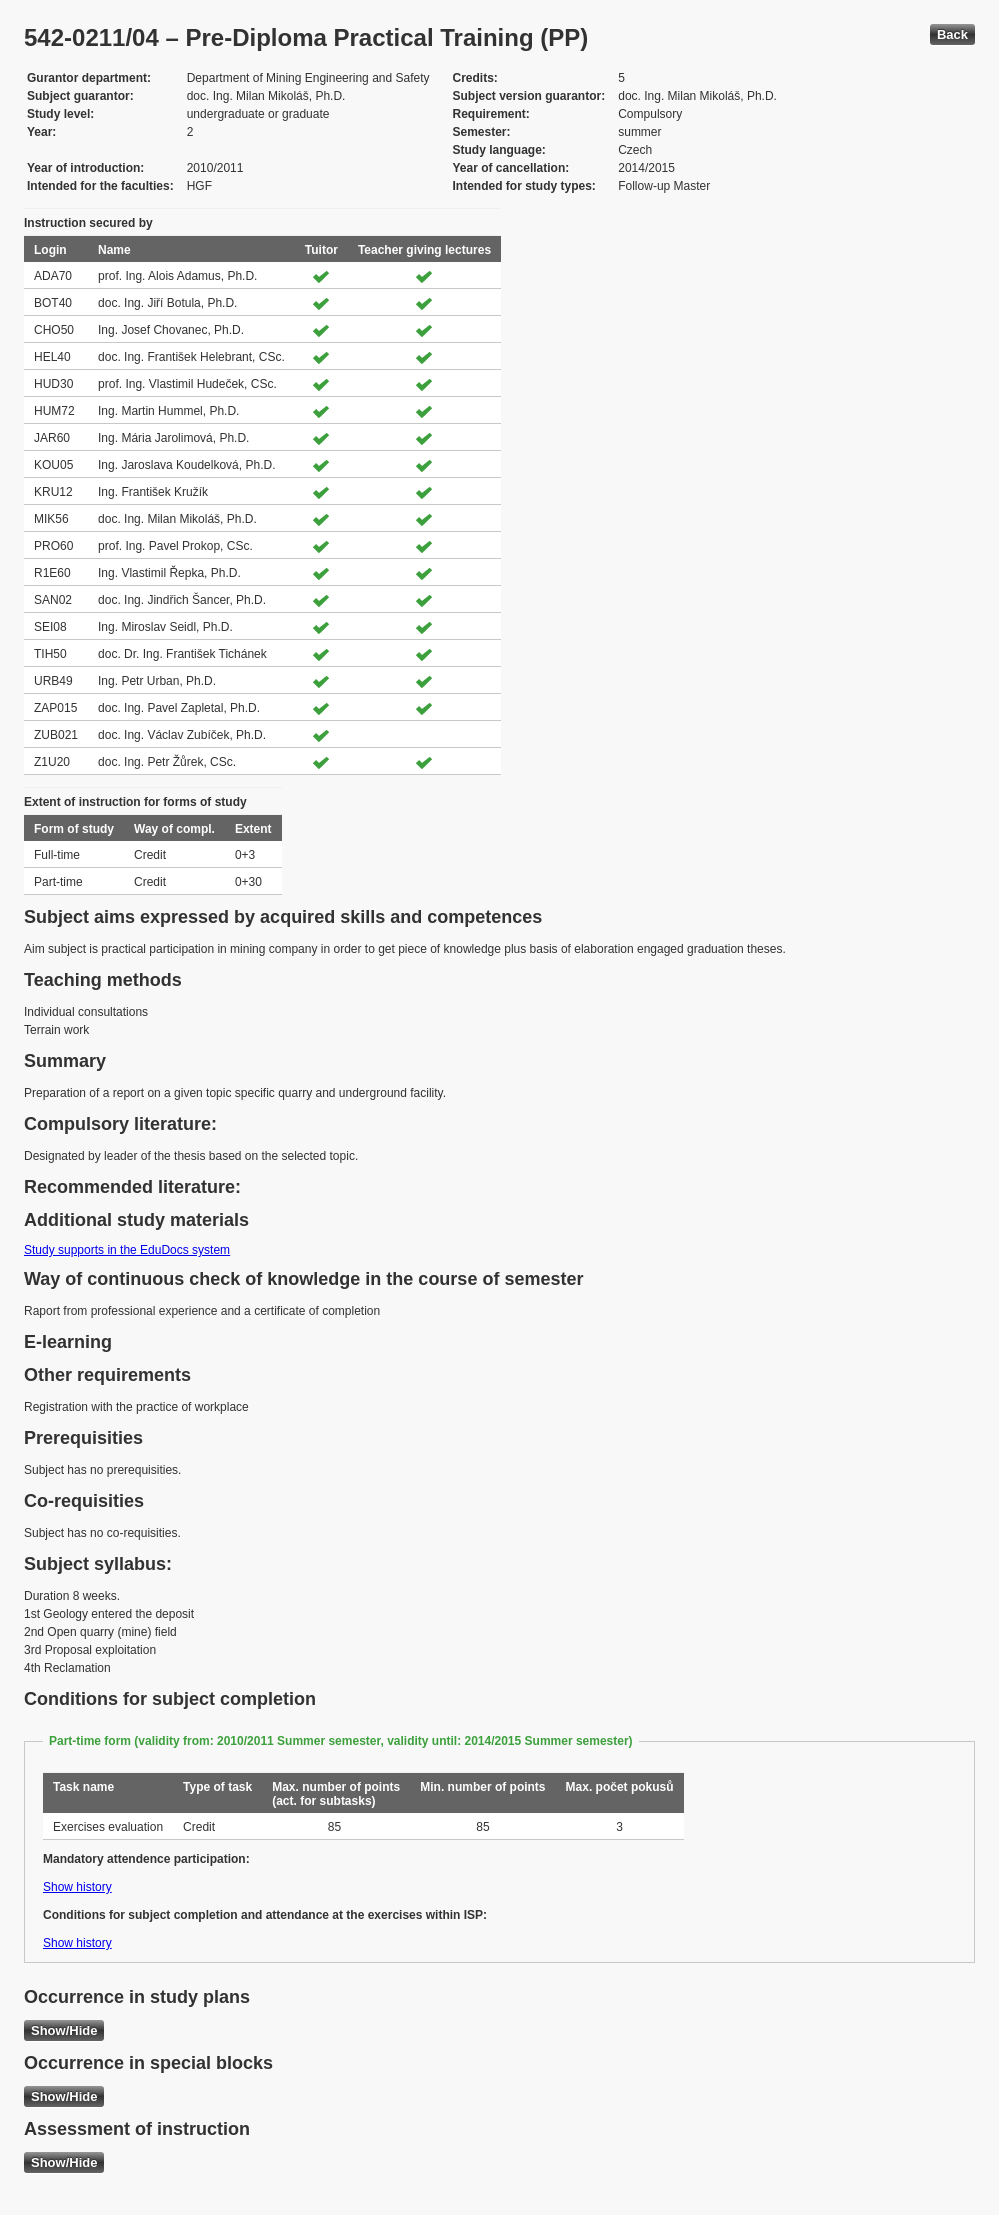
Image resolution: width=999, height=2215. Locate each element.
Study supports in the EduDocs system (127, 1250)
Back (952, 34)
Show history (77, 1887)
